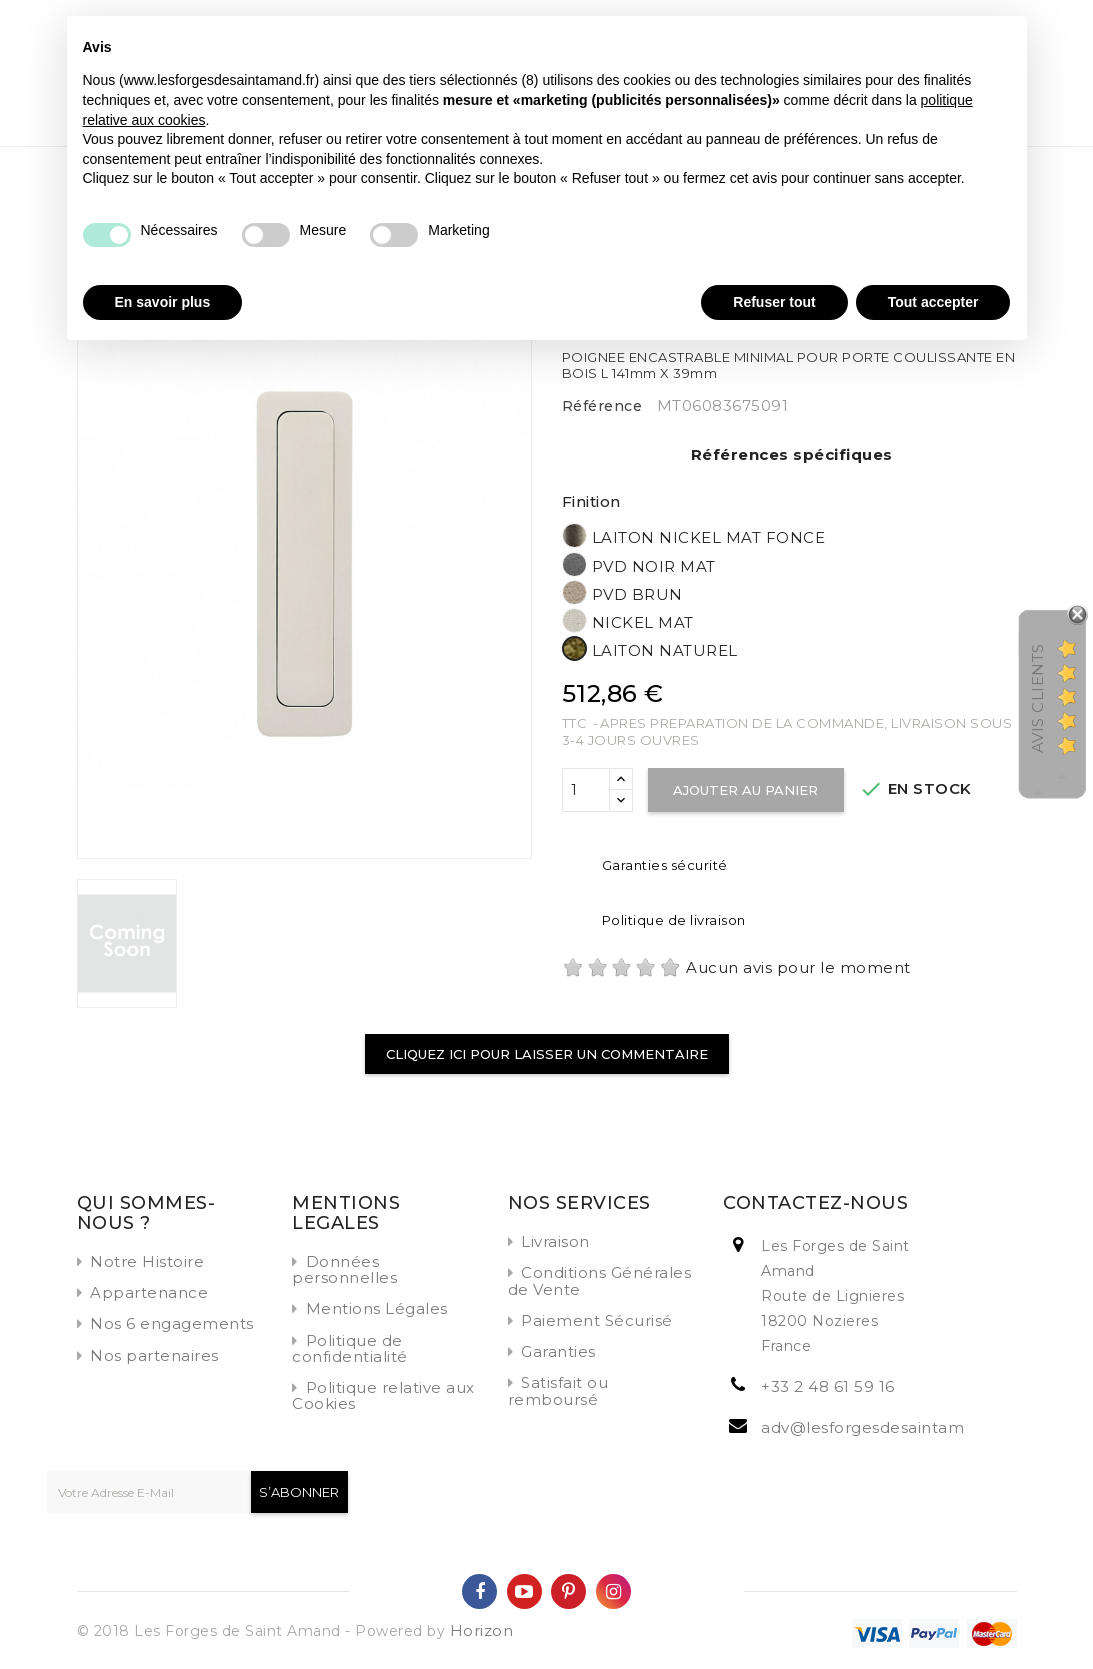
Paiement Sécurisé (597, 1320)
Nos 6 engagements (172, 1323)
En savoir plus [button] (163, 302)
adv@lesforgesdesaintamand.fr (885, 1427)
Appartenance (149, 1292)
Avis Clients (1037, 698)
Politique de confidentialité (350, 1348)
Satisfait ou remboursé (558, 1390)
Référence (602, 406)
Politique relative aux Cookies (383, 1395)
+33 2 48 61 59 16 (828, 1386)
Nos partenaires (154, 1355)
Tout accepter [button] (933, 302)
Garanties (558, 1351)
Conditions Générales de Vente (600, 1280)
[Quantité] (586, 790)
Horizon (482, 1630)
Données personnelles (344, 1269)
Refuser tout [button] (774, 302)
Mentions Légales (377, 1308)
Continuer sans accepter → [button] (920, 41)
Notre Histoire (147, 1261)
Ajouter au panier (746, 790)
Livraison (555, 1241)
